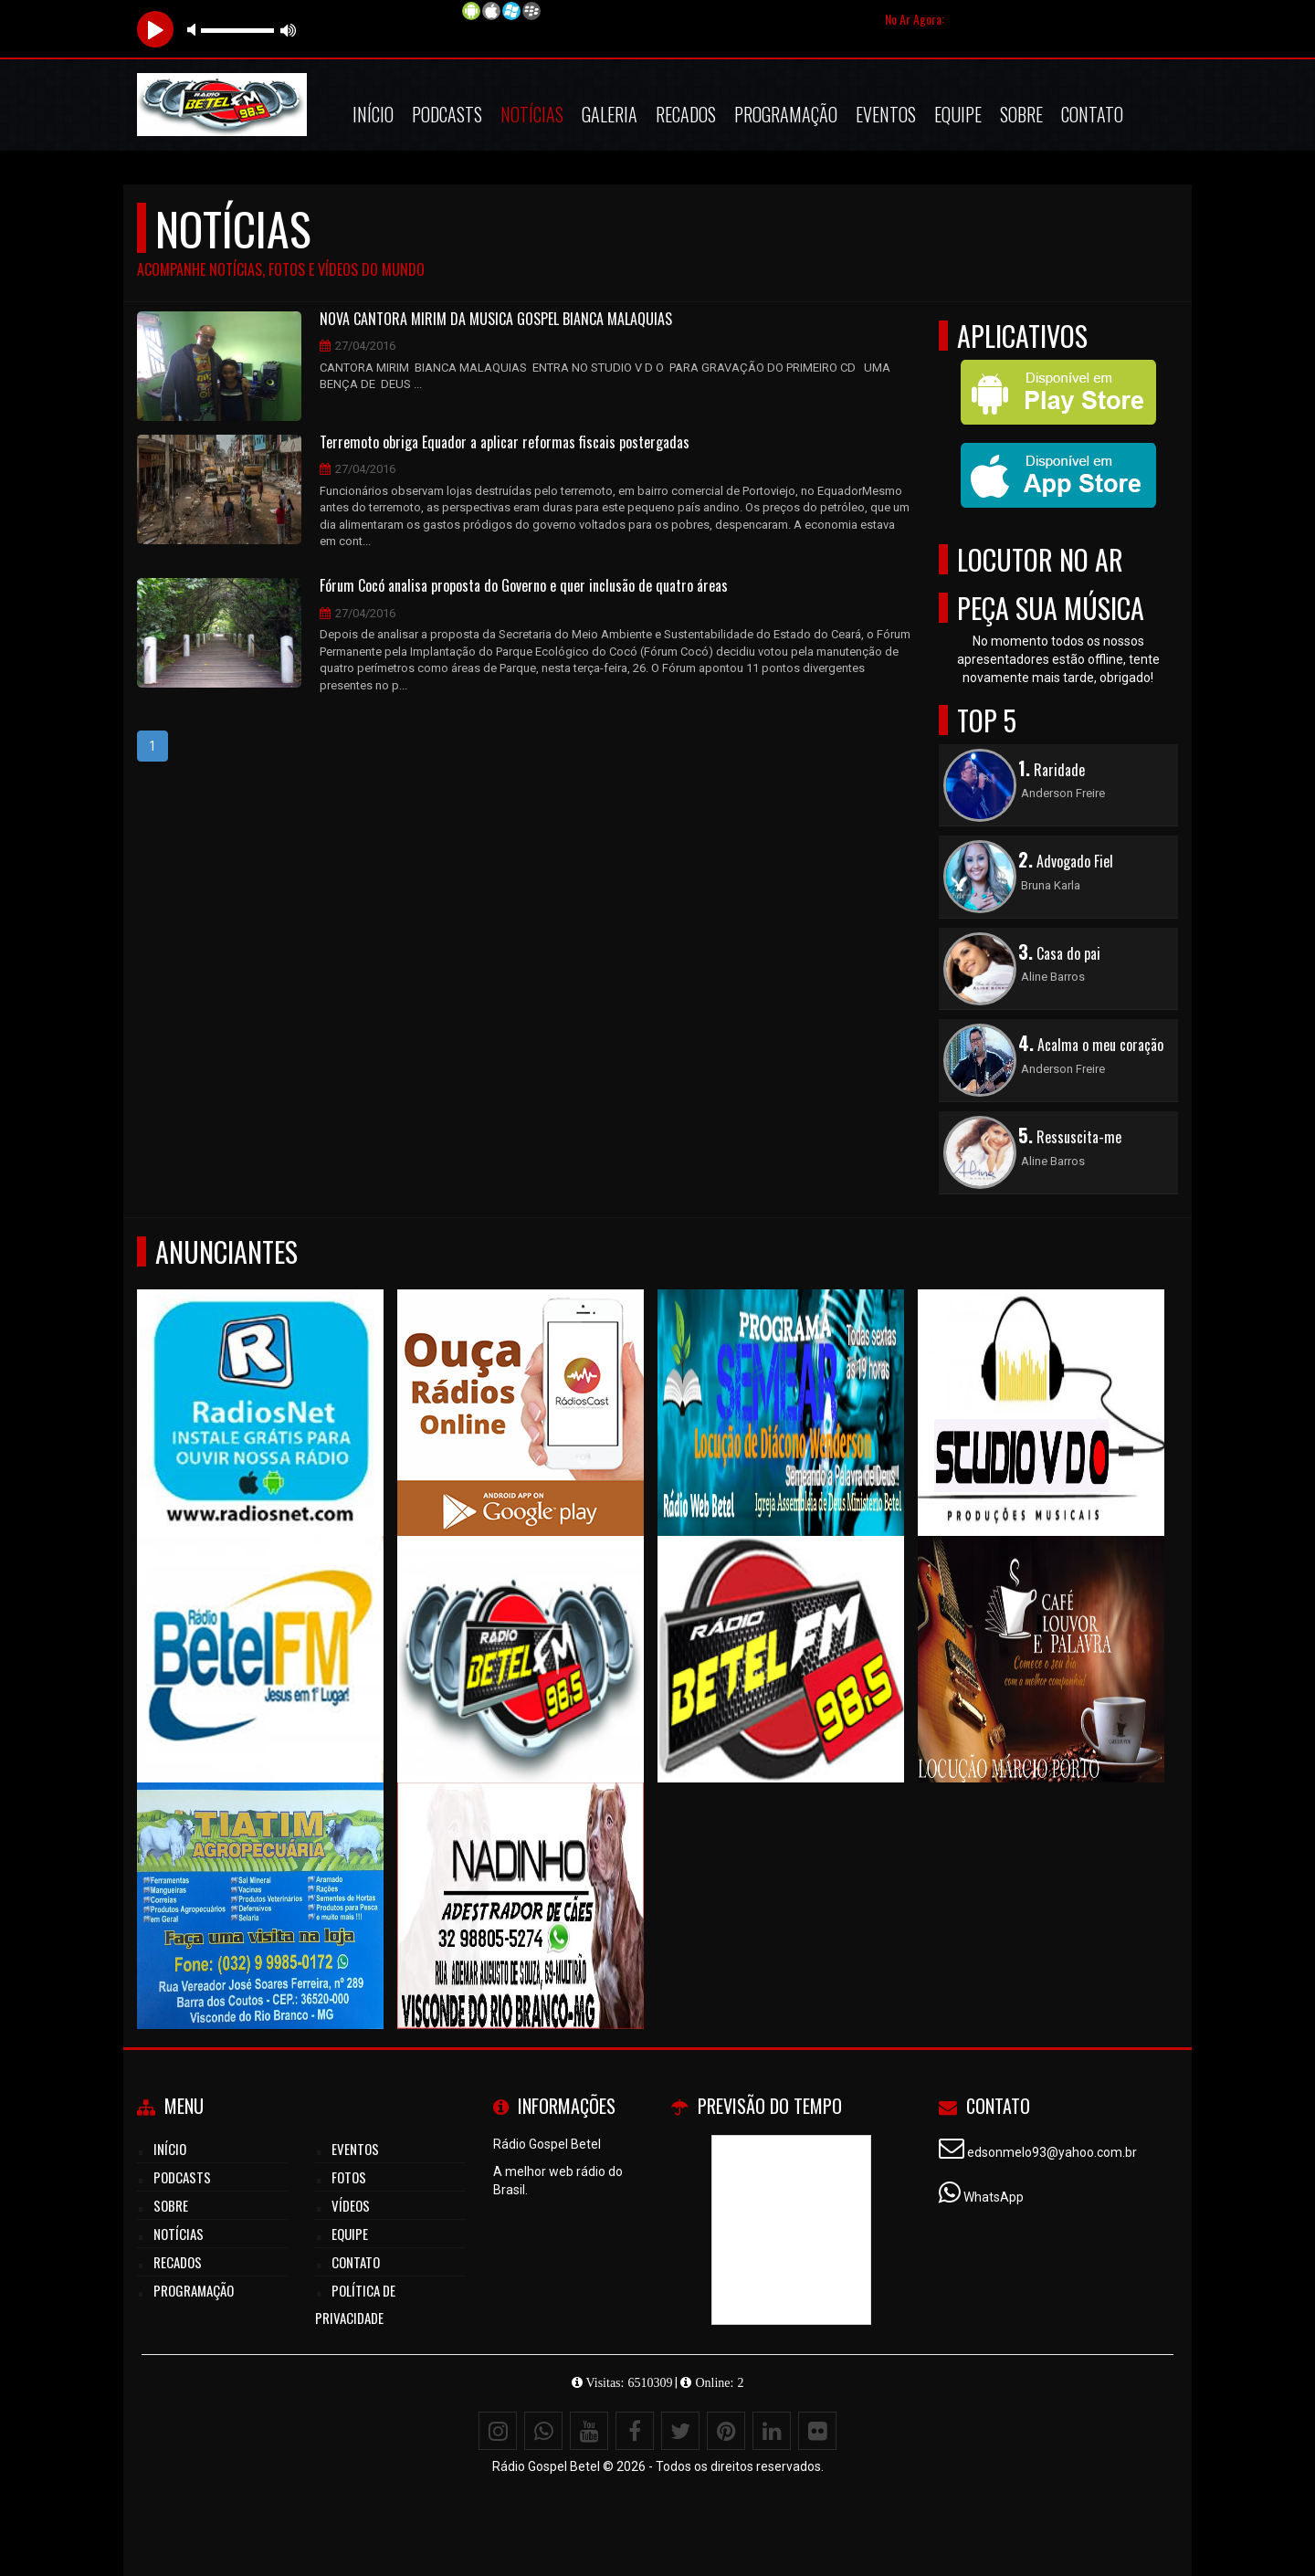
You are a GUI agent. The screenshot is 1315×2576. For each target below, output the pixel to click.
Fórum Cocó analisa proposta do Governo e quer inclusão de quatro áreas (524, 586)
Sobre (1021, 114)
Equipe (958, 114)
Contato (1092, 114)
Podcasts (447, 114)
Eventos (886, 114)
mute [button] (194, 30)
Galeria (609, 114)
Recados (686, 114)
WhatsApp (993, 2197)
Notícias (531, 114)
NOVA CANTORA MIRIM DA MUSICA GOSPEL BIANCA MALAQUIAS (496, 319)
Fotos (348, 2177)
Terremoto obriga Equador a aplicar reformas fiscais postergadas (504, 443)
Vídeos (350, 2205)
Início (373, 114)
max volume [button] (288, 30)
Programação (785, 114)
